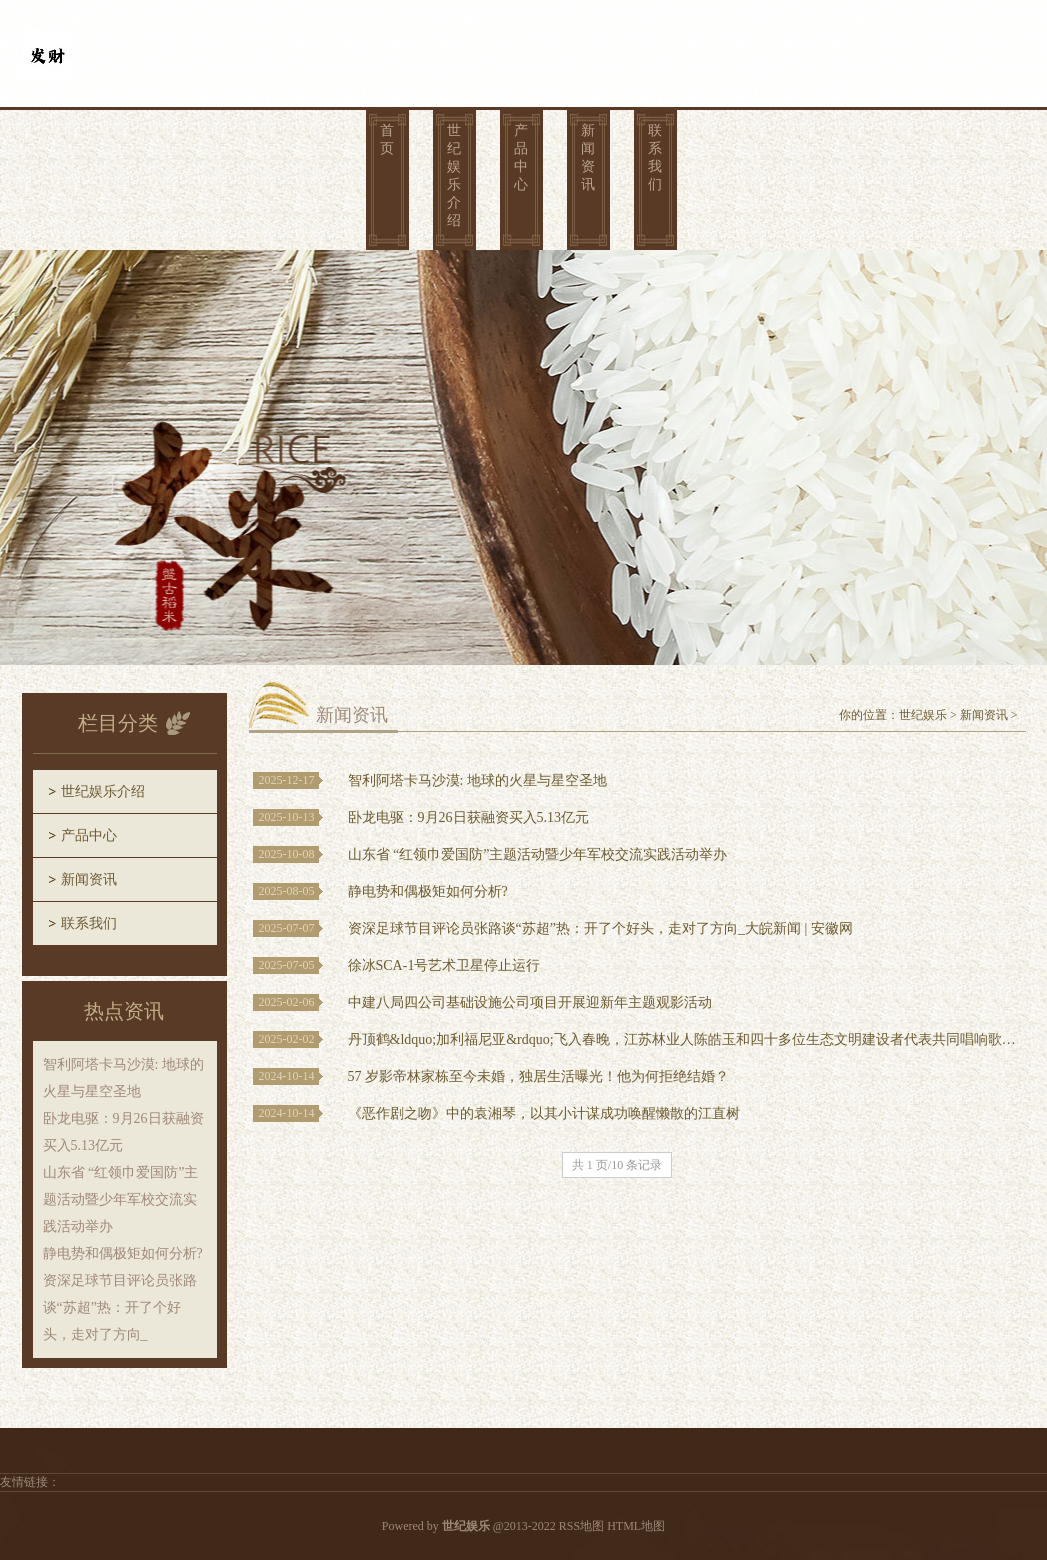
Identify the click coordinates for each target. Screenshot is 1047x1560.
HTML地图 (636, 1526)
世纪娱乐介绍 (454, 175)
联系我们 (655, 157)
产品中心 (521, 157)
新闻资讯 (588, 157)
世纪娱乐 (923, 715)
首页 (387, 139)
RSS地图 (581, 1526)
